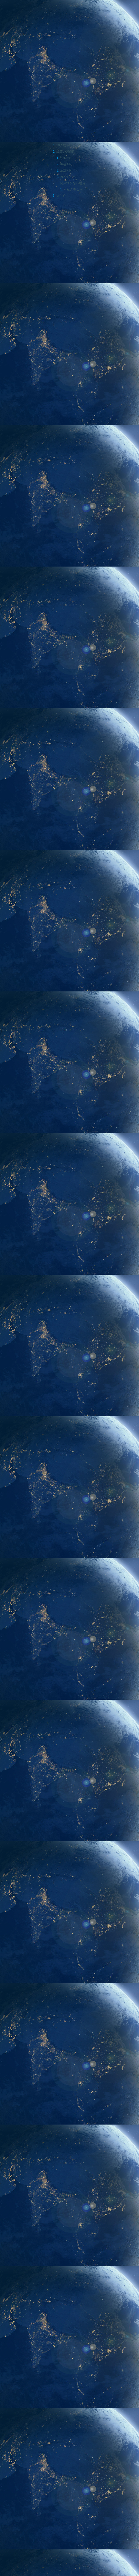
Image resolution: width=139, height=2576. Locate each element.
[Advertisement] (69, 2111)
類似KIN (66, 158)
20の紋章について (69, 145)
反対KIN (66, 171)
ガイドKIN (67, 177)
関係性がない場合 (72, 184)
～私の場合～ (73, 190)
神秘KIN (66, 164)
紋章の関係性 (65, 152)
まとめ (61, 196)
